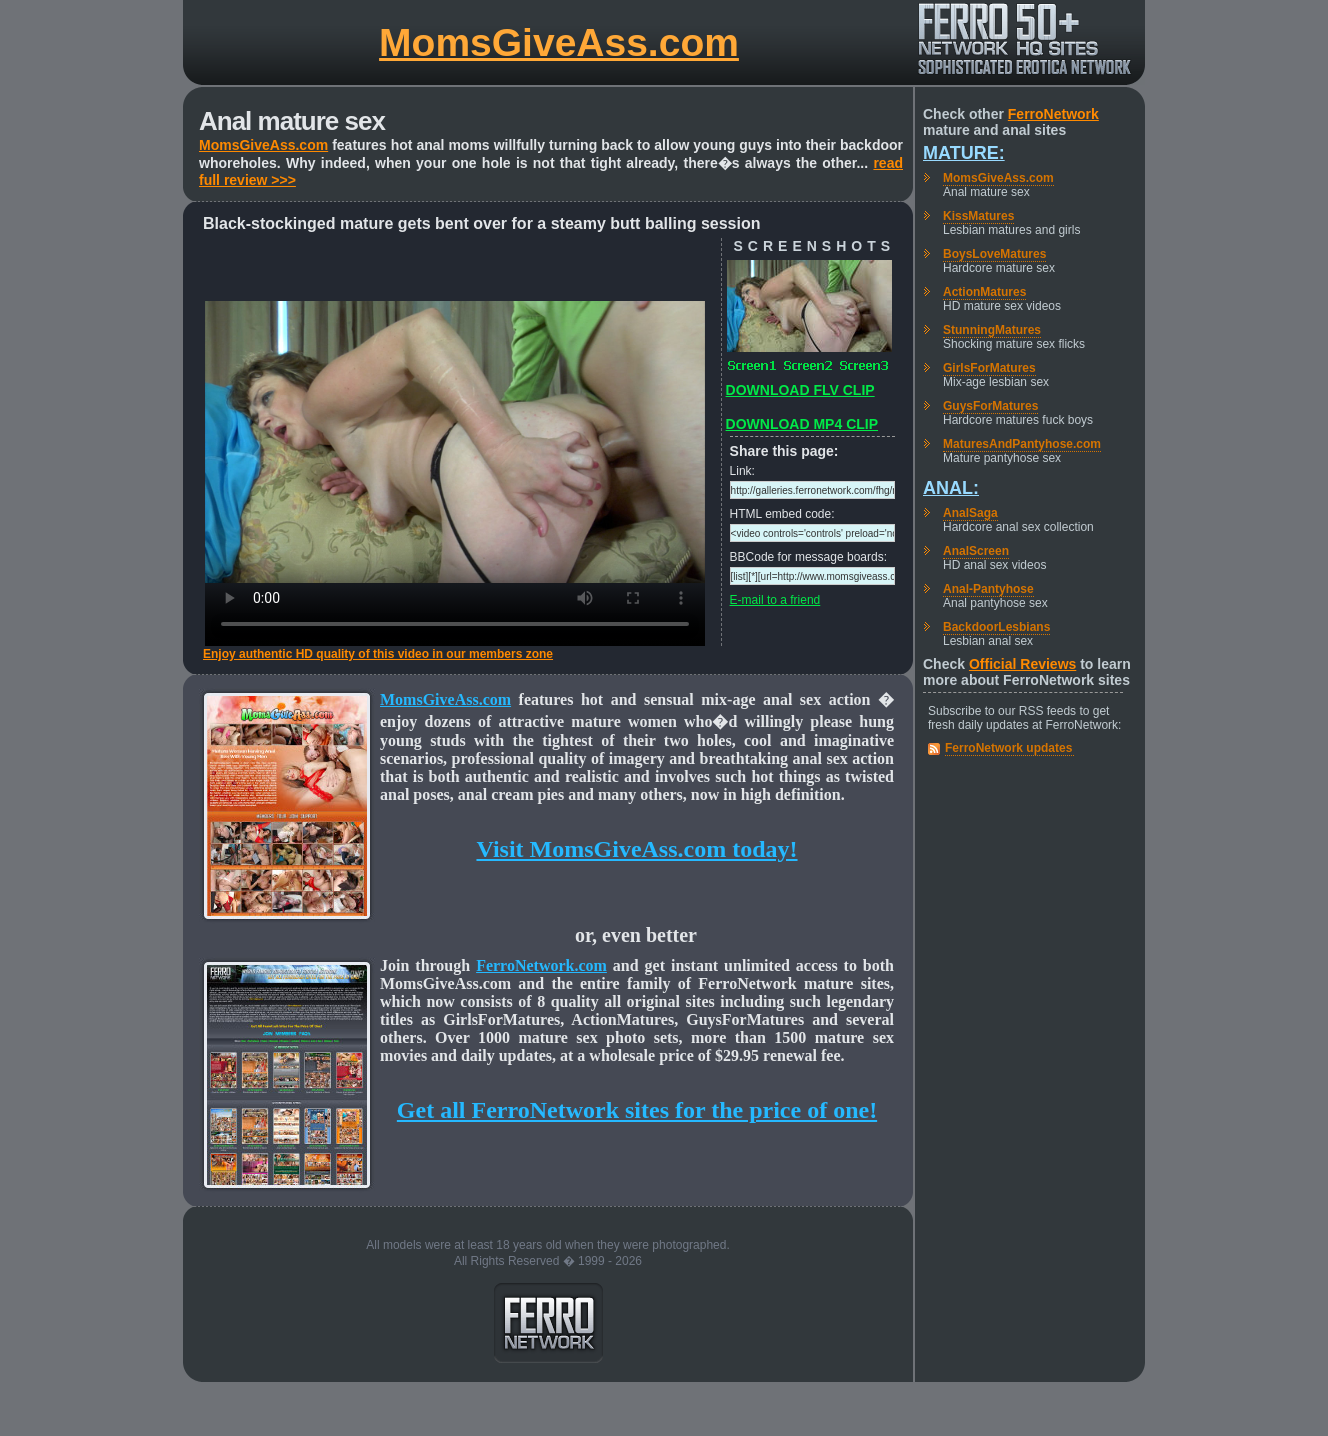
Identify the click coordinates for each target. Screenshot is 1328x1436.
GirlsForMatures (989, 368)
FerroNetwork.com (541, 965)
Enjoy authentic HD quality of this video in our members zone (378, 654)
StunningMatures (992, 330)
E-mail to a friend (775, 600)
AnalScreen (976, 551)
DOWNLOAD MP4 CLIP (802, 424)
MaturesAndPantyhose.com (1022, 444)
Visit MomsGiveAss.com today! (636, 849)
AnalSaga (970, 513)
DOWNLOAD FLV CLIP (800, 390)
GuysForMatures (990, 406)
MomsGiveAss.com (559, 42)
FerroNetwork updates (1008, 748)
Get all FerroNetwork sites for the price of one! (637, 1110)
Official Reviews (1022, 664)
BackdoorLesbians (996, 627)
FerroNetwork (1053, 114)
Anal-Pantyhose (988, 589)
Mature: (964, 153)
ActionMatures (984, 292)
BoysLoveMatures (994, 254)
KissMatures (978, 216)
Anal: (951, 488)
